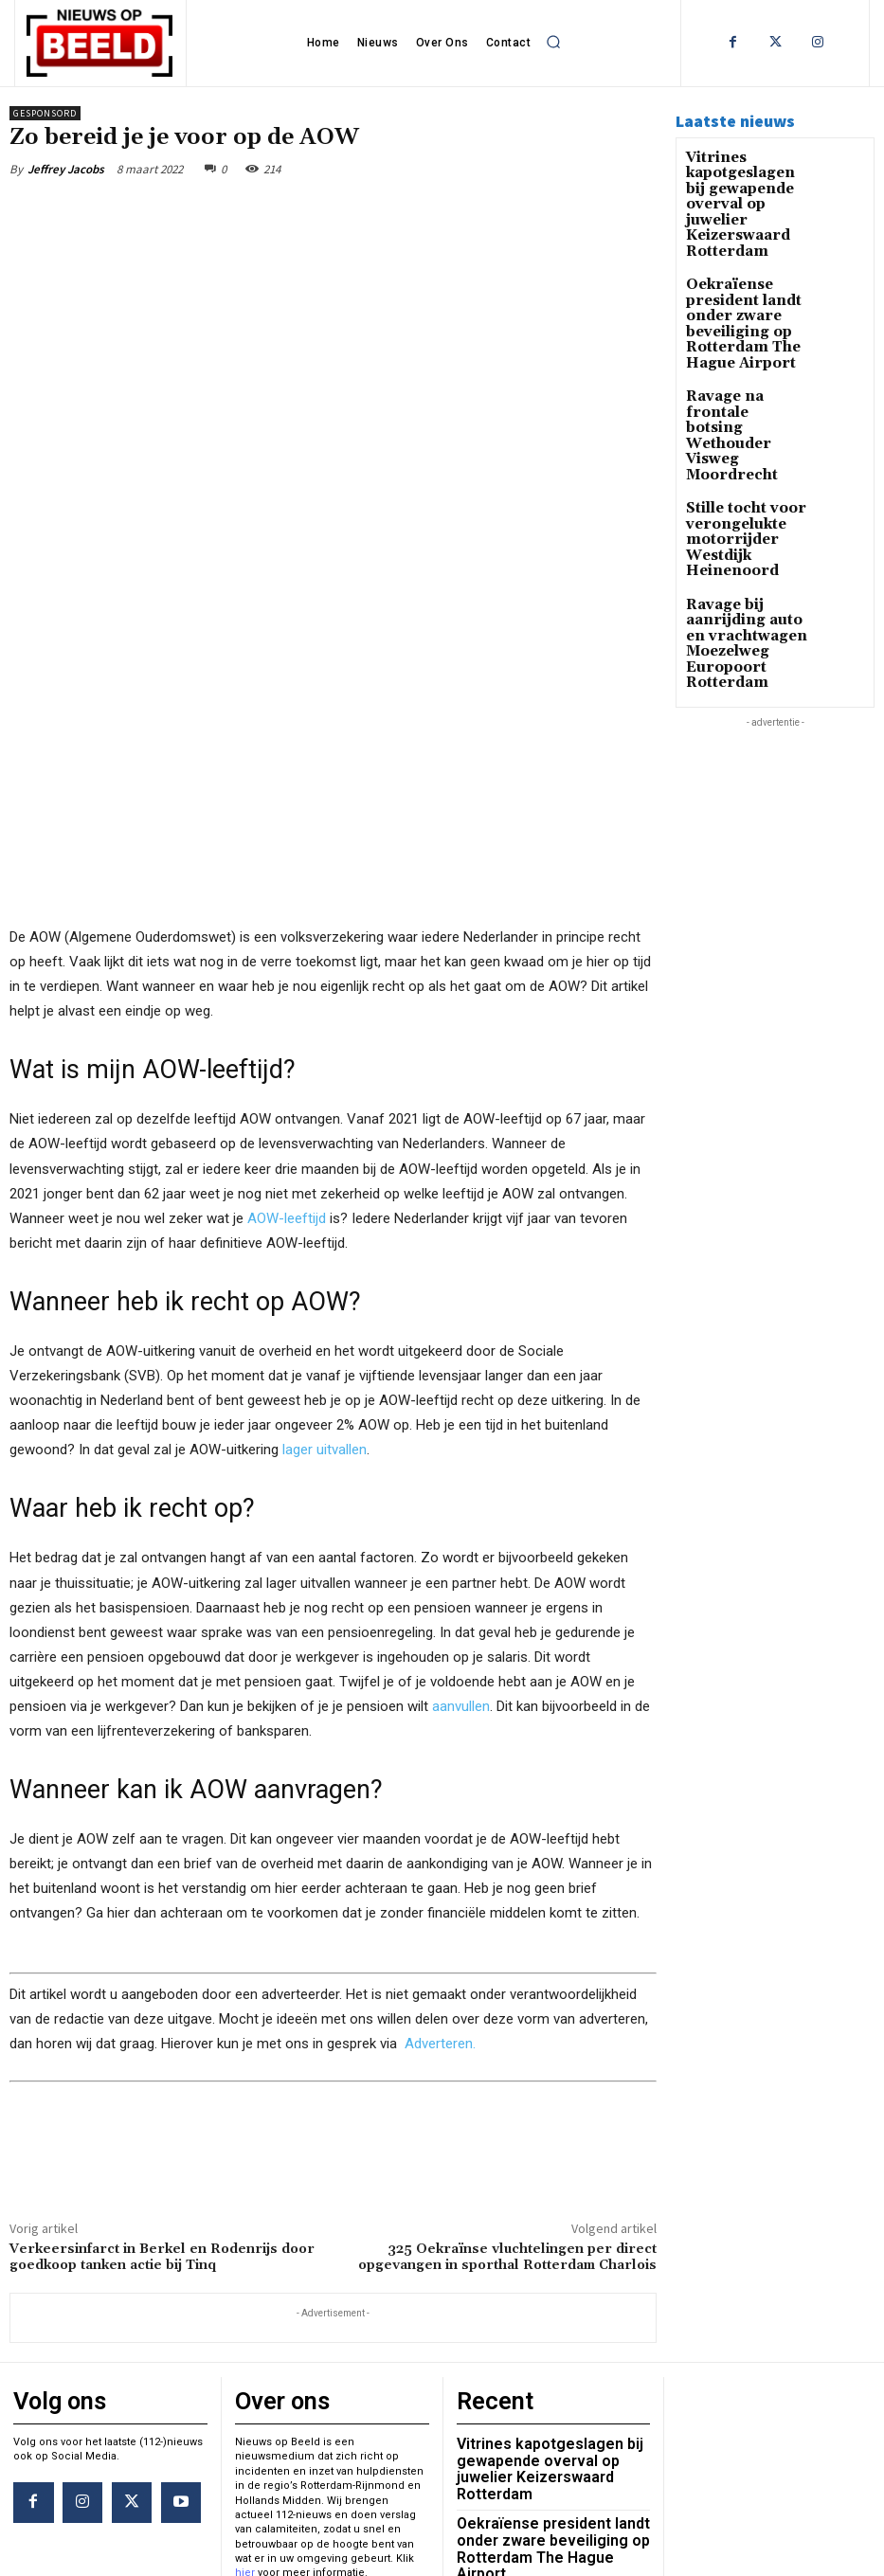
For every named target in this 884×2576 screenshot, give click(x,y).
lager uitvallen (324, 1234)
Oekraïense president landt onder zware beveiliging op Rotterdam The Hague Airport (732, 284)
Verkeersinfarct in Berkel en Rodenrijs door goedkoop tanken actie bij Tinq (162, 2042)
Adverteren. (440, 1827)
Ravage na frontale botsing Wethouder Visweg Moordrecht (745, 360)
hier (245, 2349)
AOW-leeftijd (286, 1002)
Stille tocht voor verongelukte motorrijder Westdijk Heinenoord (735, 434)
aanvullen (461, 1490)
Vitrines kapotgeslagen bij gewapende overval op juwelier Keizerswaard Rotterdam (744, 190)
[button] (553, 41)
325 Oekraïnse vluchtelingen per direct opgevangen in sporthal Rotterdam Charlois (507, 2042)
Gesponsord (45, 113)
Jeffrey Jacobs (65, 169)
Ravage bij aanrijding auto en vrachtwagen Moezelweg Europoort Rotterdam (741, 522)
